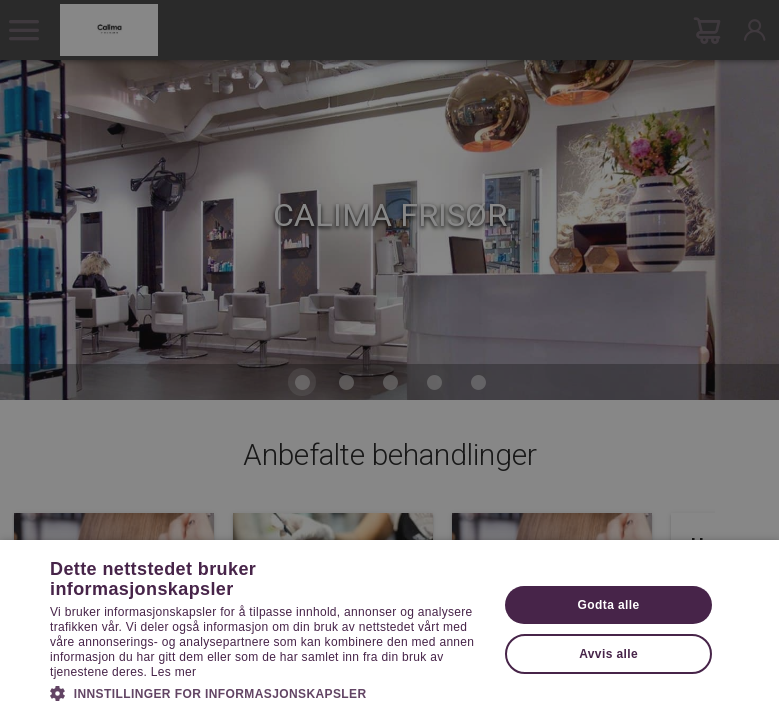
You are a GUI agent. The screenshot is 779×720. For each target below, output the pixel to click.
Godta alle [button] (609, 605)
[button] (267, 692)
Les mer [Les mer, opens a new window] (173, 672)
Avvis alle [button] (608, 654)
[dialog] (389, 360)
